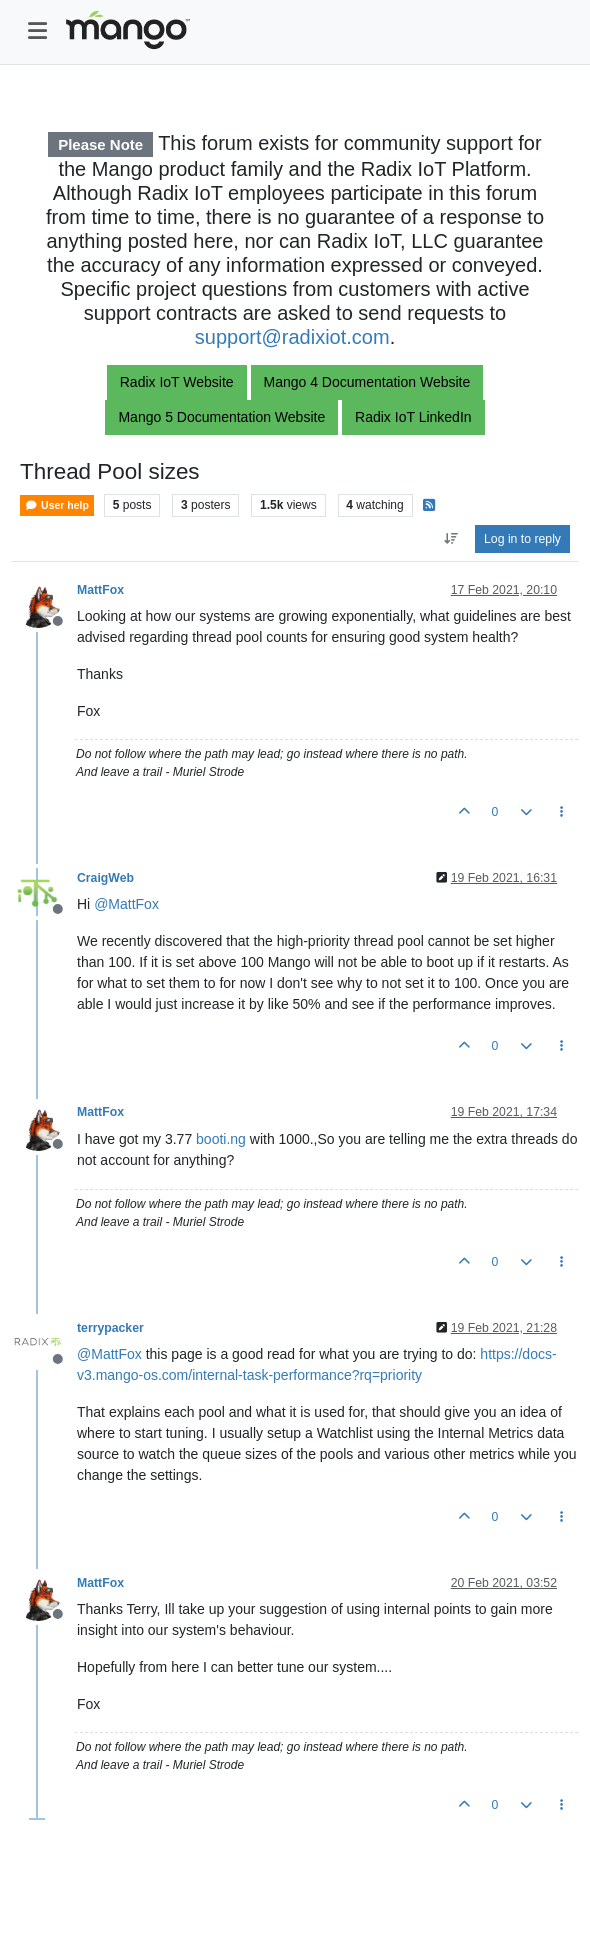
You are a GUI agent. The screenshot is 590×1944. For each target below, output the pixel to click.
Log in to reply (522, 539)
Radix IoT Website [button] (177, 382)
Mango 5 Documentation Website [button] (221, 417)
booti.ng (221, 1139)
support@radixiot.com (292, 337)
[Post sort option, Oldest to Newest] (450, 539)
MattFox (100, 590)
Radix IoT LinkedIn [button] (413, 417)
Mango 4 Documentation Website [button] (367, 382)
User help (57, 505)
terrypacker (110, 1328)
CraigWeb (105, 878)
